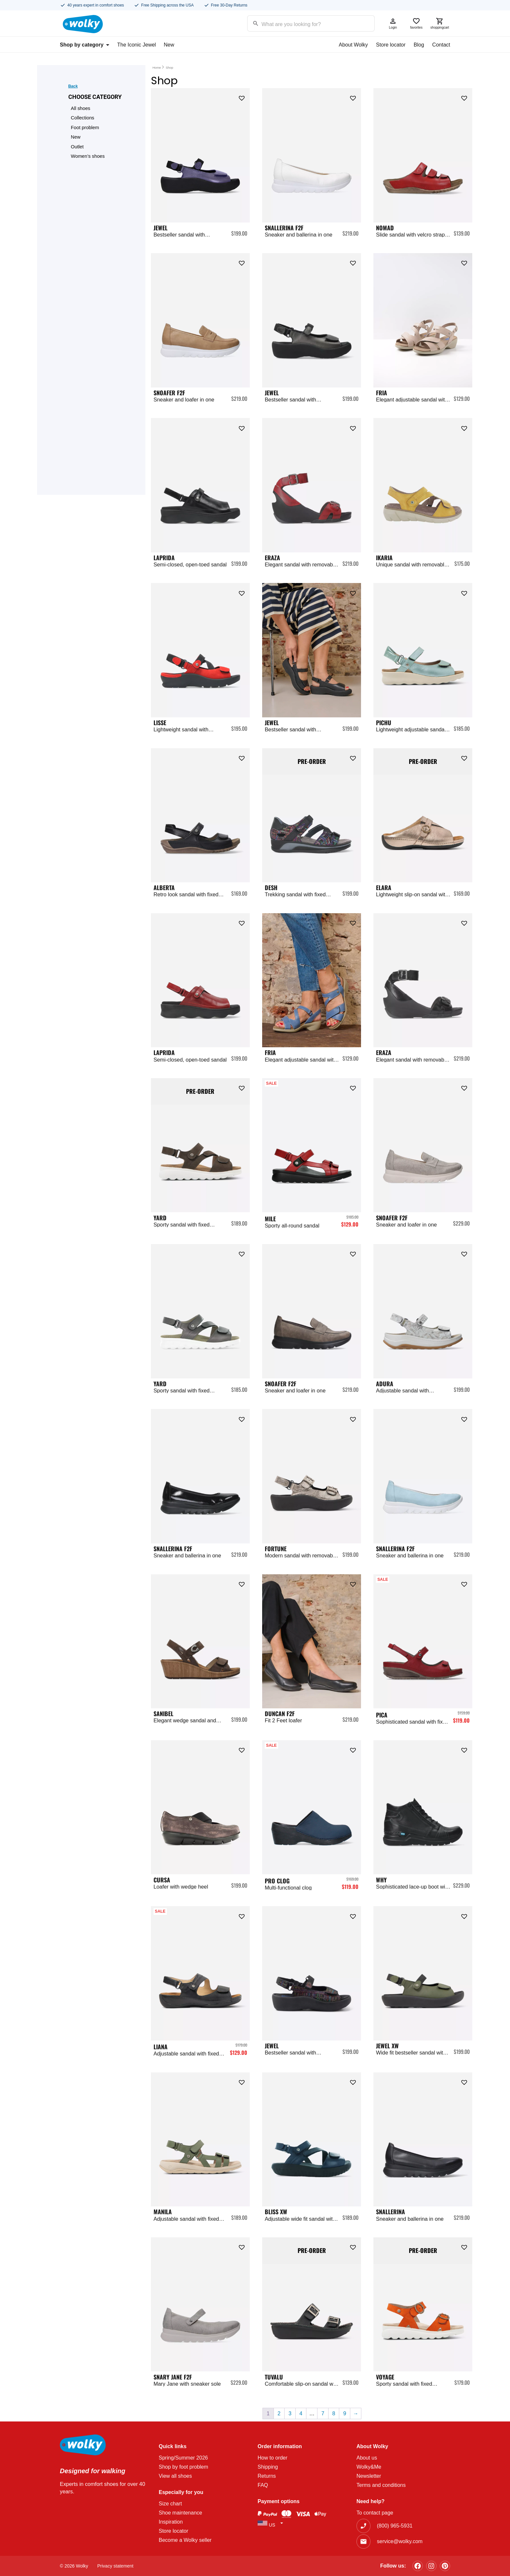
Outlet (77, 146)
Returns (267, 2476)
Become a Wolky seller (185, 2540)
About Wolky (353, 44)
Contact (441, 44)
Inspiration (171, 2522)
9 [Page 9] (344, 2413)
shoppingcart (439, 23)
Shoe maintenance (180, 2512)
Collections (82, 117)
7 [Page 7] (322, 2413)
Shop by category (84, 44)
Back (73, 86)
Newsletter (368, 2476)
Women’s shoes (88, 156)
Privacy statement (115, 2566)
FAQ (263, 2485)
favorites (416, 23)
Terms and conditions (381, 2485)
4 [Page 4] (301, 2413)
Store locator (391, 44)
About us (366, 2458)
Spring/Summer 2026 (183, 2458)
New (169, 44)
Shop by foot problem (183, 2467)
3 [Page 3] (290, 2413)
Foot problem (85, 127)
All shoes (80, 108)
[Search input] (303, 23)
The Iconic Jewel (136, 44)
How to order (273, 2458)
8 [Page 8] (333, 2413)
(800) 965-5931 (394, 2526)
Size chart (170, 2503)
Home (157, 67)
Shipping (268, 2467)
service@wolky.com (400, 2541)
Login (392, 23)
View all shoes (175, 2476)
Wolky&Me (368, 2467)
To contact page (374, 2512)
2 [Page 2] (278, 2413)
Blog (419, 44)
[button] (242, 97)
